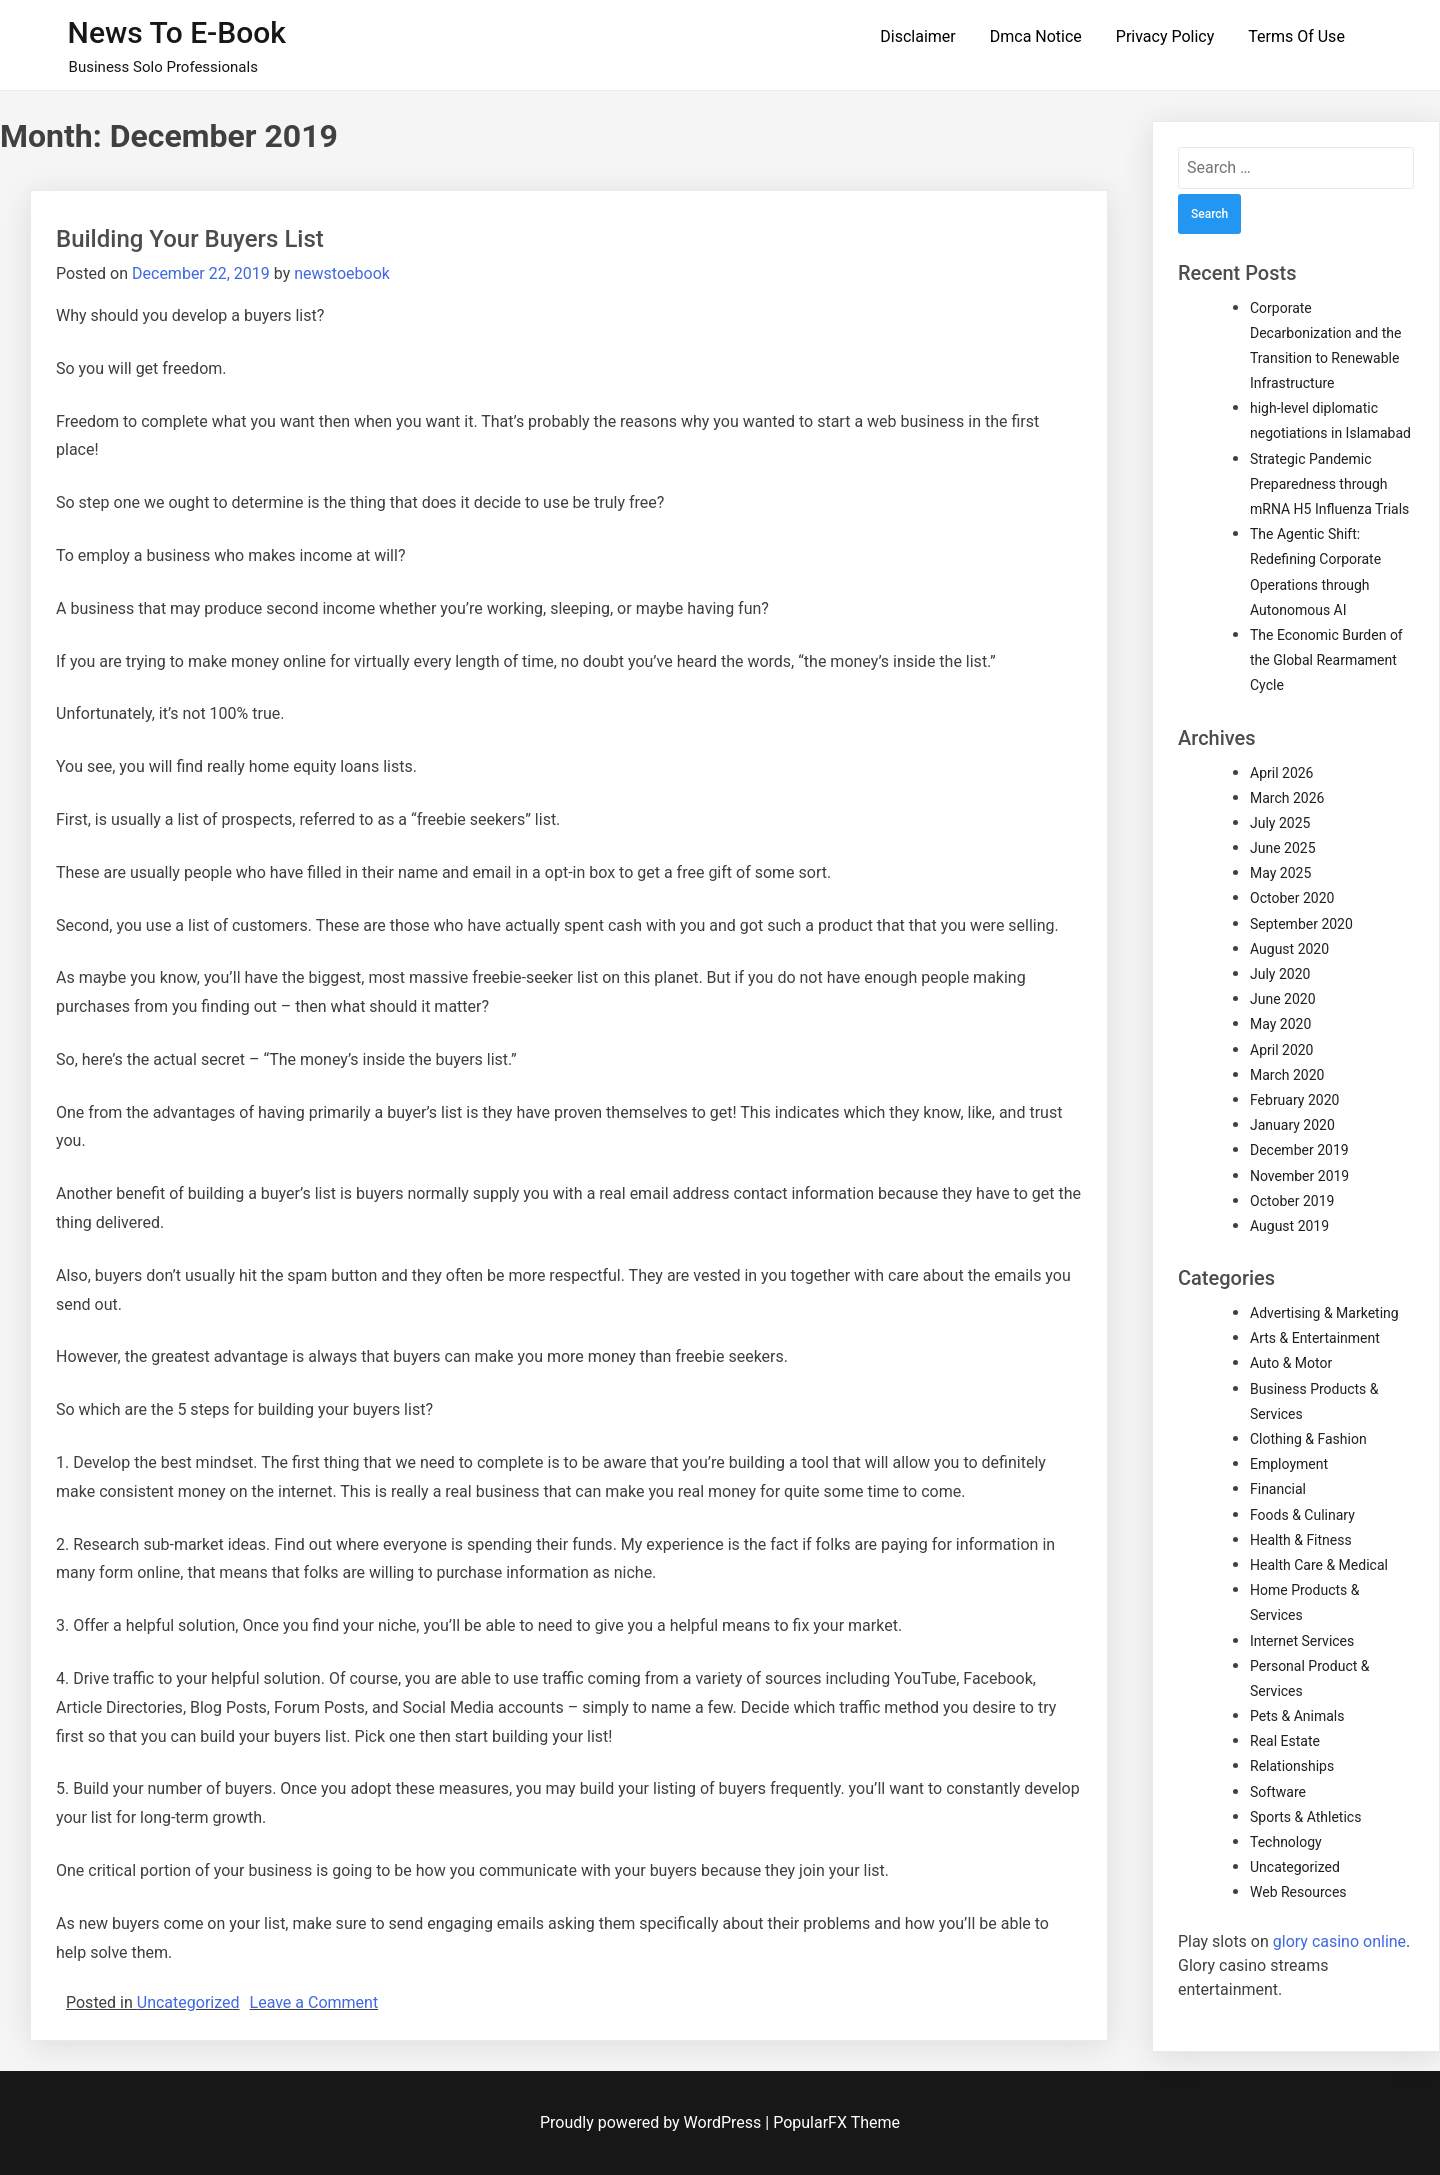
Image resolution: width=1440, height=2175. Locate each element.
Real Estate (1285, 1741)
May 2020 (1280, 1024)
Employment (1289, 1464)
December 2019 (1299, 1150)
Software (1278, 1792)
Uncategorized (188, 2002)
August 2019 (1289, 1226)
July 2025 (1280, 823)
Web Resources (1298, 1892)
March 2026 (1287, 798)
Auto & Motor (1291, 1363)
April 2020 (1282, 1050)
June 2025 (1283, 848)
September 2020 (1301, 924)
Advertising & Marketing (1324, 1313)
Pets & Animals (1297, 1716)
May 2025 (1280, 873)
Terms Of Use (1296, 36)
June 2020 (1283, 999)
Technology (1286, 1842)
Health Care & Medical (1319, 1565)
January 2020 (1292, 1125)
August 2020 (1289, 949)
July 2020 (1280, 974)
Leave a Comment (314, 2002)
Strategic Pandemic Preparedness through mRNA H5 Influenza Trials (1329, 484)
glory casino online (1339, 1941)
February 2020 (1294, 1100)
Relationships (1292, 1766)
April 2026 (1282, 773)
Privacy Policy (1165, 36)
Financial (1278, 1489)
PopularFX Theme (836, 2122)
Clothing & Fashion (1308, 1439)
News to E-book (177, 32)
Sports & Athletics (1305, 1817)
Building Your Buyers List (190, 239)
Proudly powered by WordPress (652, 2122)
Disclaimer (917, 36)
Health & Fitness (1301, 1540)
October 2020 (1292, 898)
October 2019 (1292, 1201)
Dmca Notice (1036, 36)
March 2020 (1287, 1075)
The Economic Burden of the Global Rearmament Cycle (1326, 660)
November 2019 (1299, 1176)
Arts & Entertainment (1315, 1338)
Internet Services (1302, 1641)
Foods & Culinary (1302, 1515)
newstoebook (342, 273)
